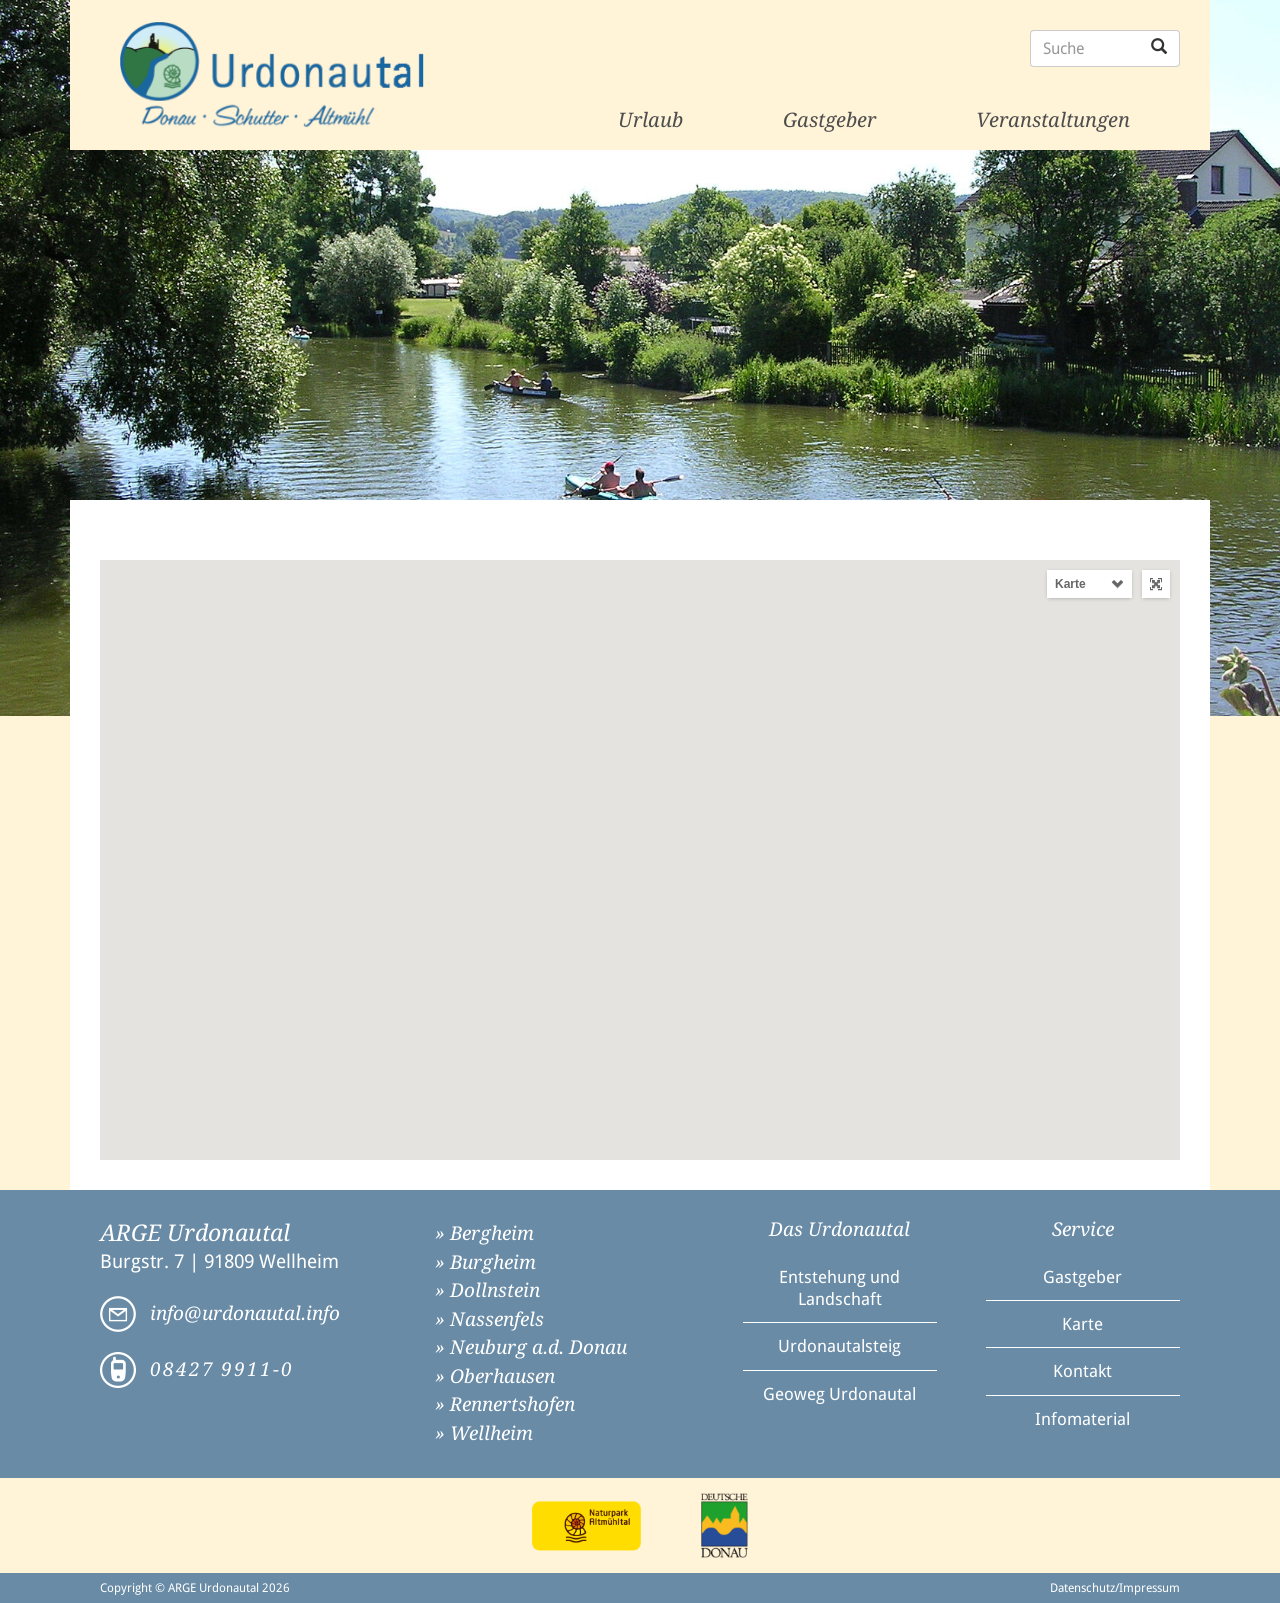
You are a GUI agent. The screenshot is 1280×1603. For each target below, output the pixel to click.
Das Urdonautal (839, 1229)
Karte (1070, 584)
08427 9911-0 (222, 1369)
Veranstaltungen (1053, 120)
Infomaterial (1082, 1419)
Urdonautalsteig (839, 1346)
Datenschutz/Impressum (1115, 1588)
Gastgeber (829, 120)
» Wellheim (484, 1433)
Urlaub (650, 120)
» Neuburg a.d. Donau (531, 1347)
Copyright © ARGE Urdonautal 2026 (195, 1588)
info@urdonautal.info (245, 1313)
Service (1083, 1229)
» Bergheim (484, 1233)
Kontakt (1082, 1371)
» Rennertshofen (505, 1404)
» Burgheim (485, 1262)
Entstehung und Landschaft (839, 1288)
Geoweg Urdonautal (839, 1394)
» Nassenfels (489, 1319)
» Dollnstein (487, 1290)
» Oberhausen (495, 1376)
